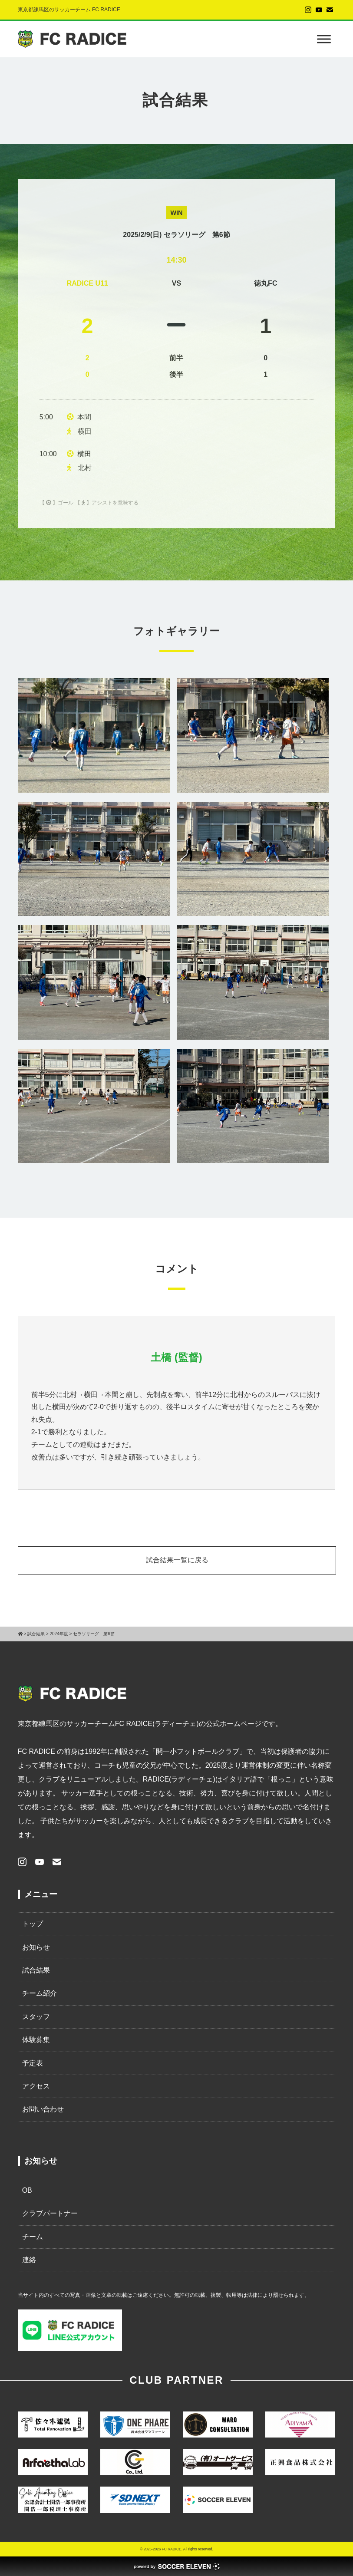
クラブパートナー (50, 2213)
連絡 (29, 2259)
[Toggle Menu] (324, 39)
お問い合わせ (43, 2109)
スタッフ (36, 2016)
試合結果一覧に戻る (177, 1560)
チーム (32, 2236)
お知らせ (36, 1947)
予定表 (32, 2063)
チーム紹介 (39, 1993)
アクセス (36, 2086)
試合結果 (36, 1970)
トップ (32, 1923)
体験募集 (36, 2039)
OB (27, 2190)
